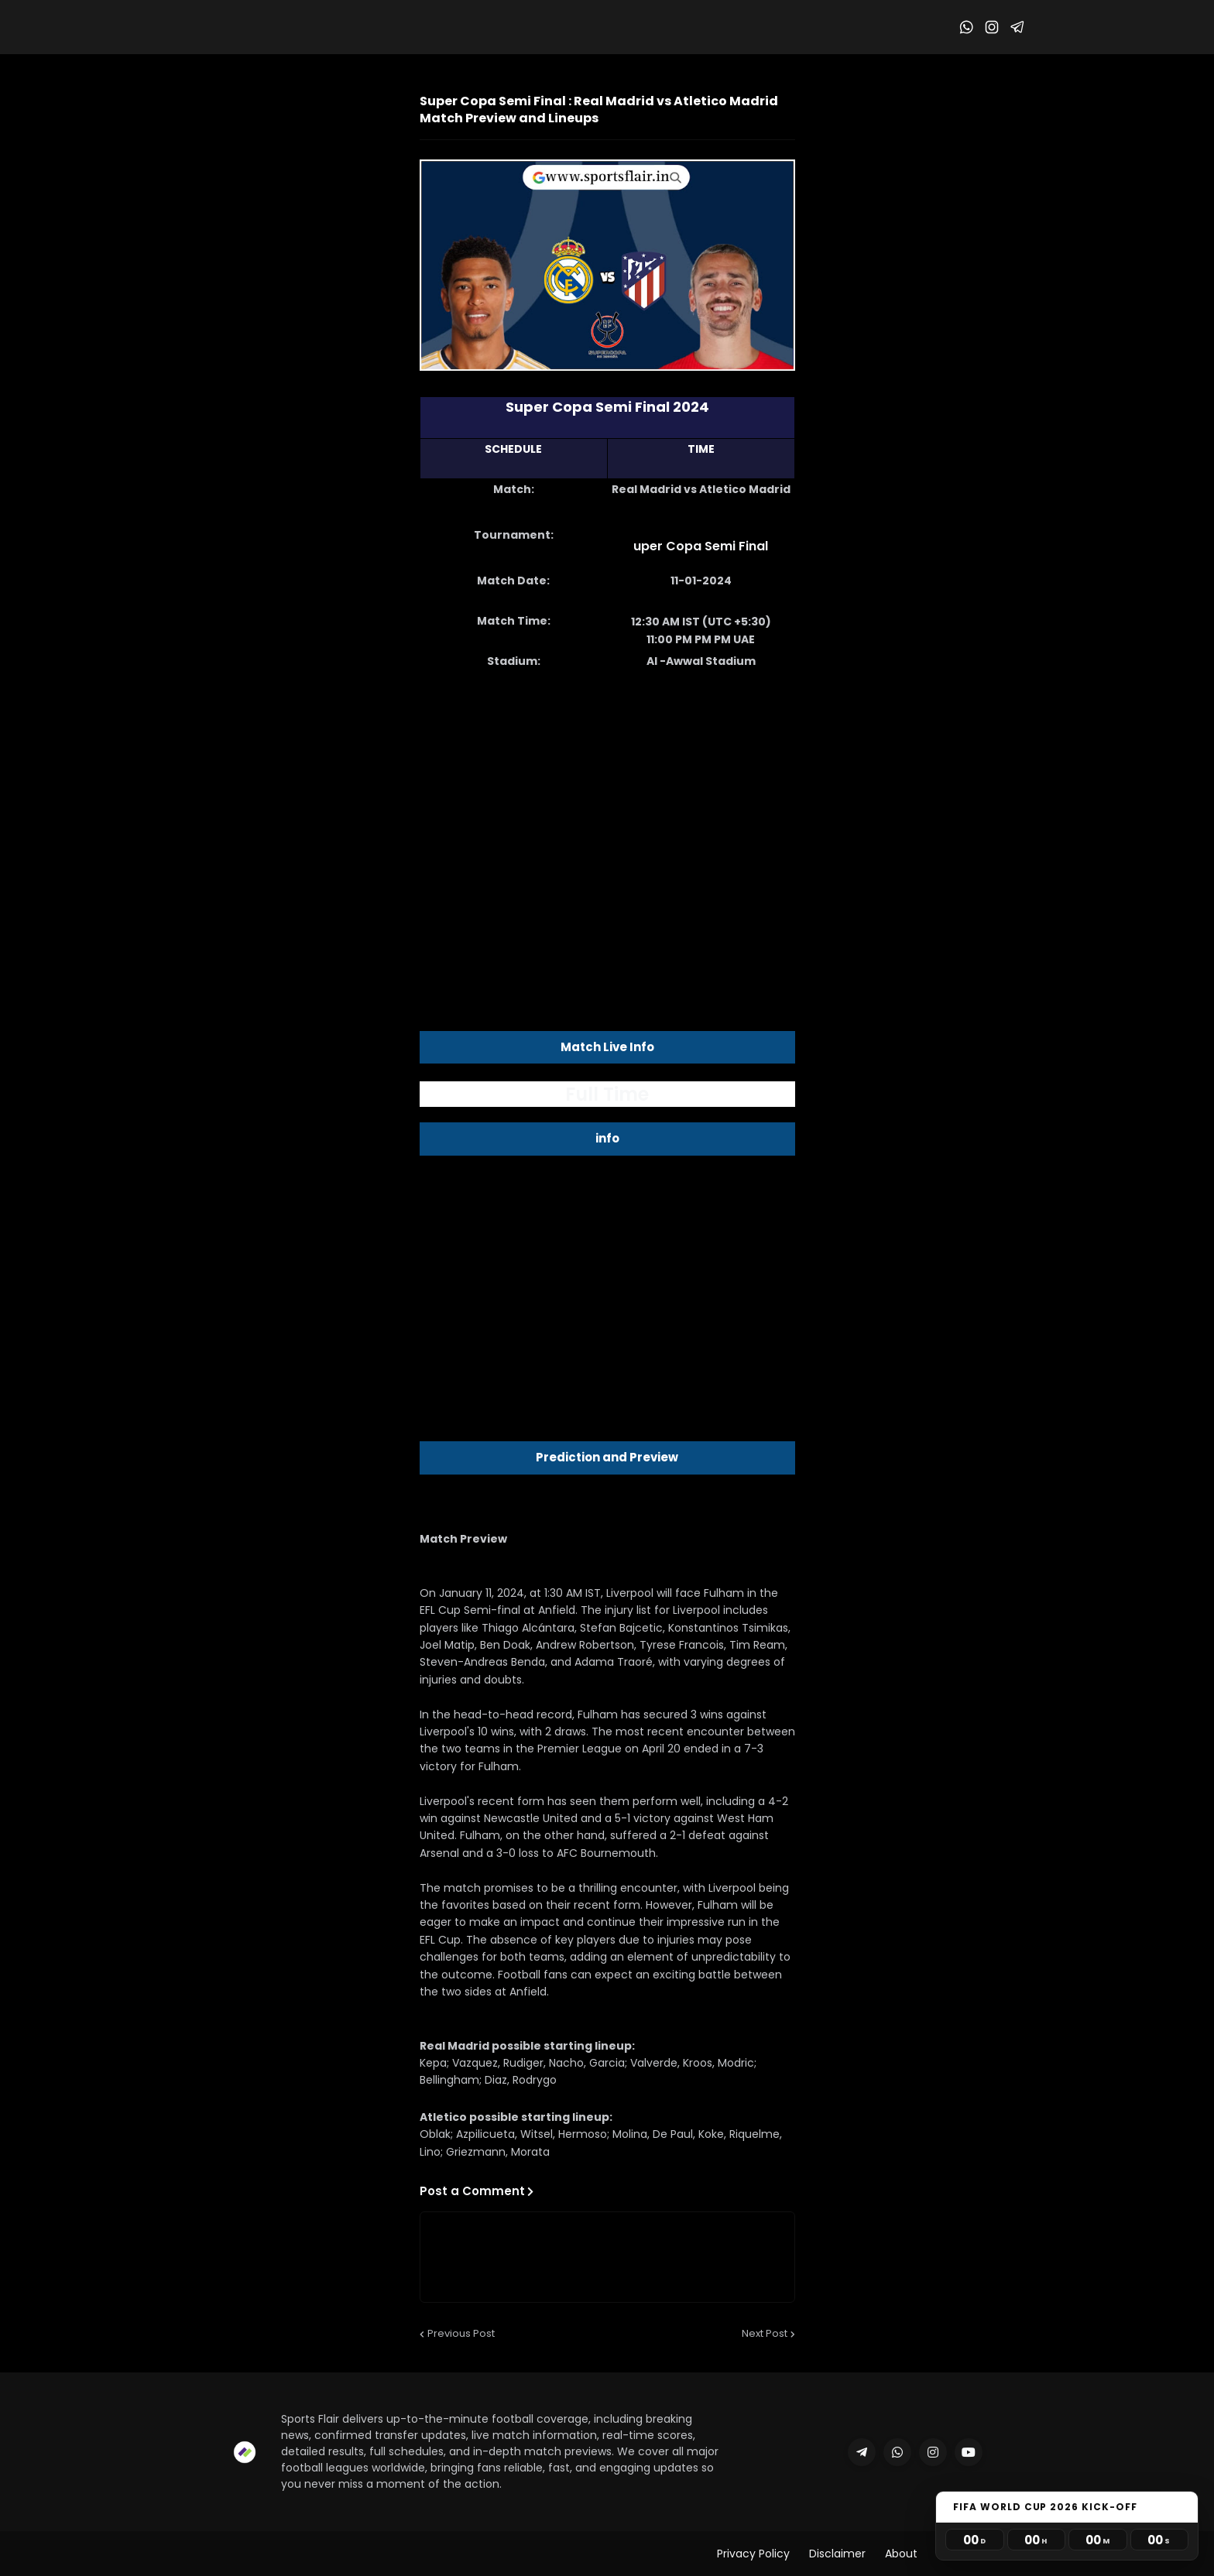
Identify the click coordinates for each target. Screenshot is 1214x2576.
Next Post (764, 2333)
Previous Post (461, 2333)
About (901, 2553)
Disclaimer (837, 2553)
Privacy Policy (753, 2553)
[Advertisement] (607, 825)
